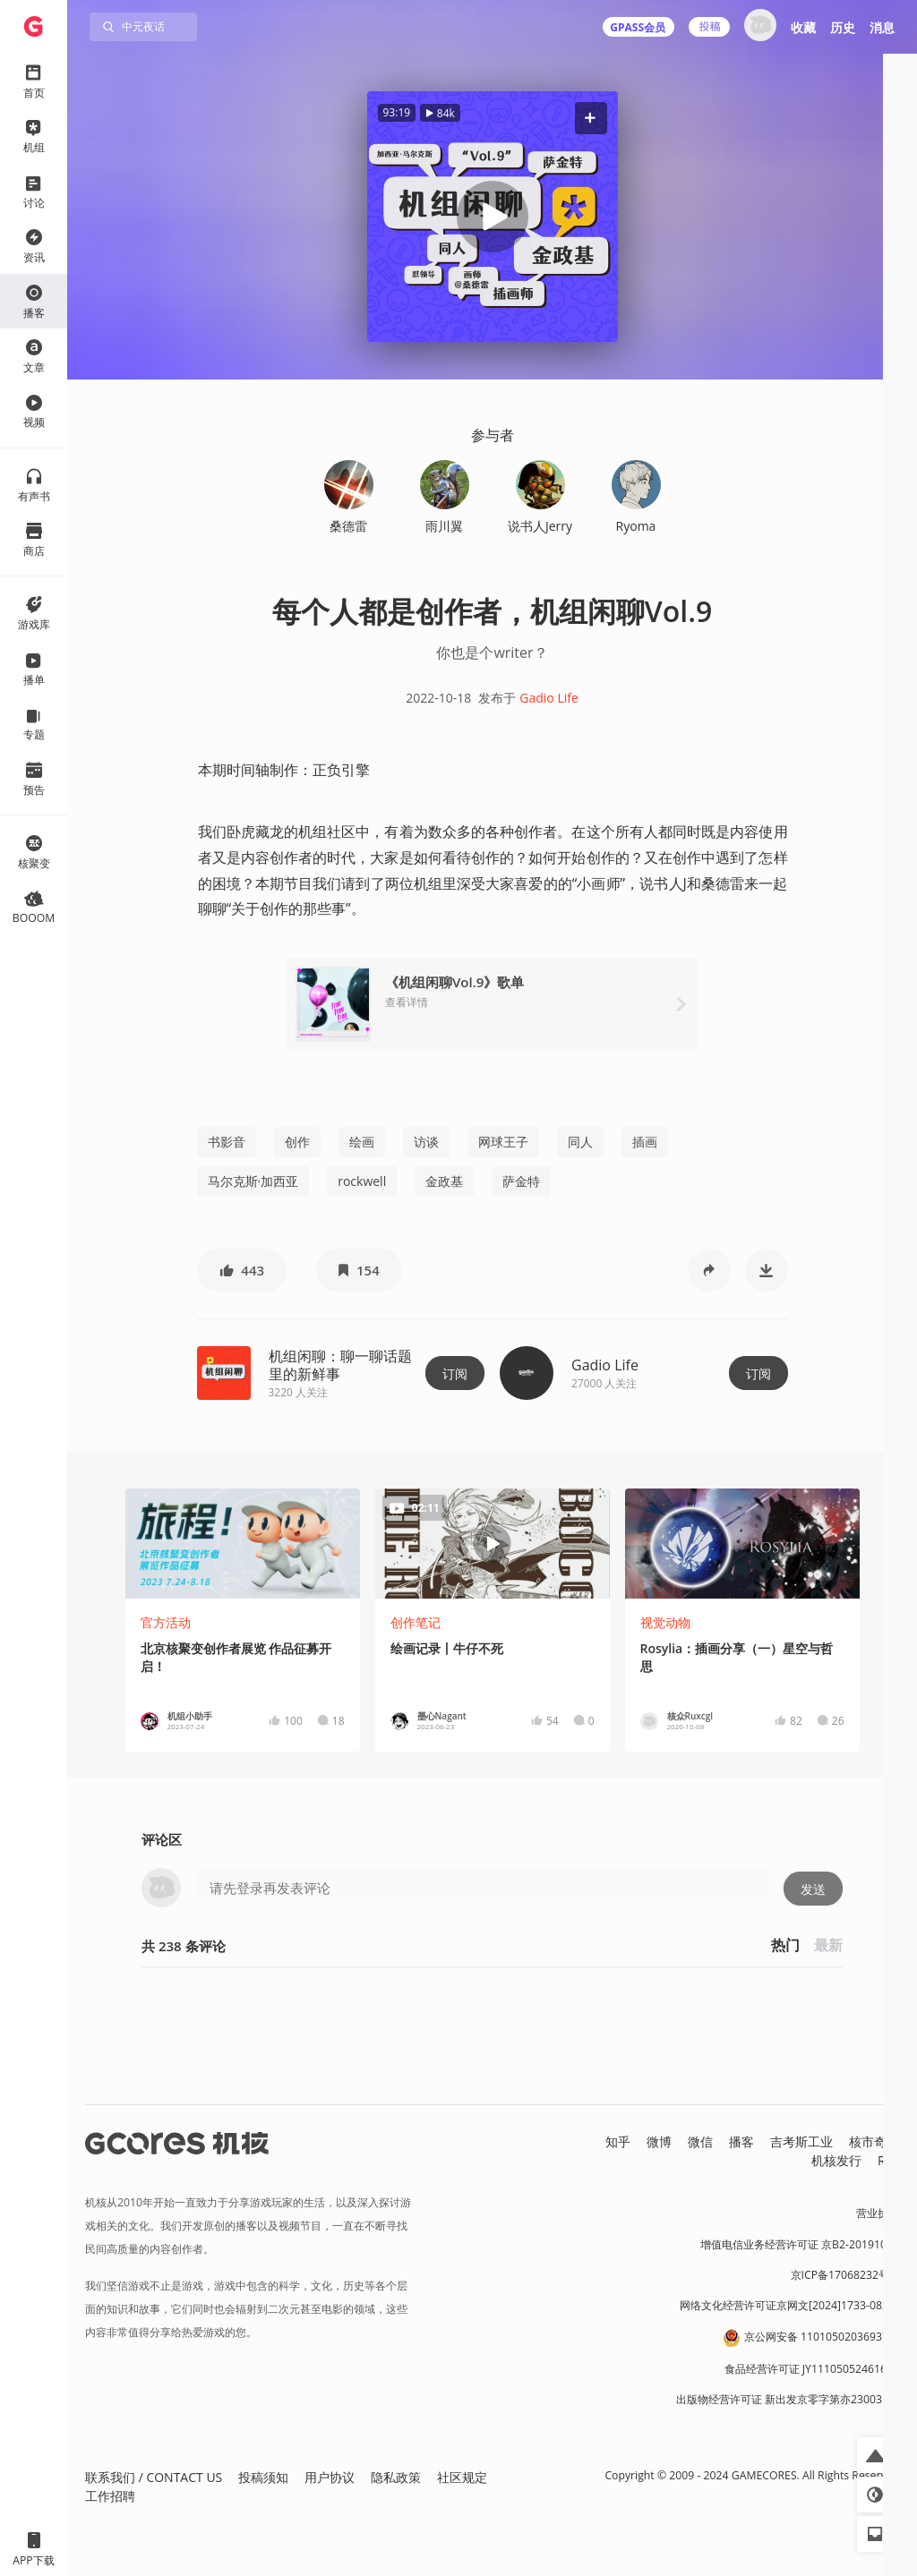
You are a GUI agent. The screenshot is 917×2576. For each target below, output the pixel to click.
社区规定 (462, 2477)
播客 (741, 2141)
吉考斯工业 (801, 2141)
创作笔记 (415, 1622)
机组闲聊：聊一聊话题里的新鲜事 (340, 1364)
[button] (590, 117)
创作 (297, 1141)
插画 (644, 1141)
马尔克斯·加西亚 (253, 1181)
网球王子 (503, 1141)
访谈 (426, 1141)
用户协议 (329, 2477)
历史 (842, 27)
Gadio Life (548, 697)
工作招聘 (110, 2495)
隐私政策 (396, 2477)
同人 (580, 1141)
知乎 (617, 2141)
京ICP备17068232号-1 (845, 2274)
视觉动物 (665, 1622)
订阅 (454, 1373)
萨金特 (521, 1181)
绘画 (361, 1141)
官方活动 (166, 1622)
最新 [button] (828, 1945)
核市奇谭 (874, 2141)
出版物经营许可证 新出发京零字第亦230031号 (787, 2399)
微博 (659, 2141)
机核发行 (836, 2160)
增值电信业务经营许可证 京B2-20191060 (799, 2244)
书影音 (226, 1141)
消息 (882, 27)
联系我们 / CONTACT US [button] (153, 2477)
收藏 (803, 27)
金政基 (444, 1181)
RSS (888, 2160)
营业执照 (877, 2213)
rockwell (362, 1181)
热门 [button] (785, 1945)
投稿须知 (263, 2477)
